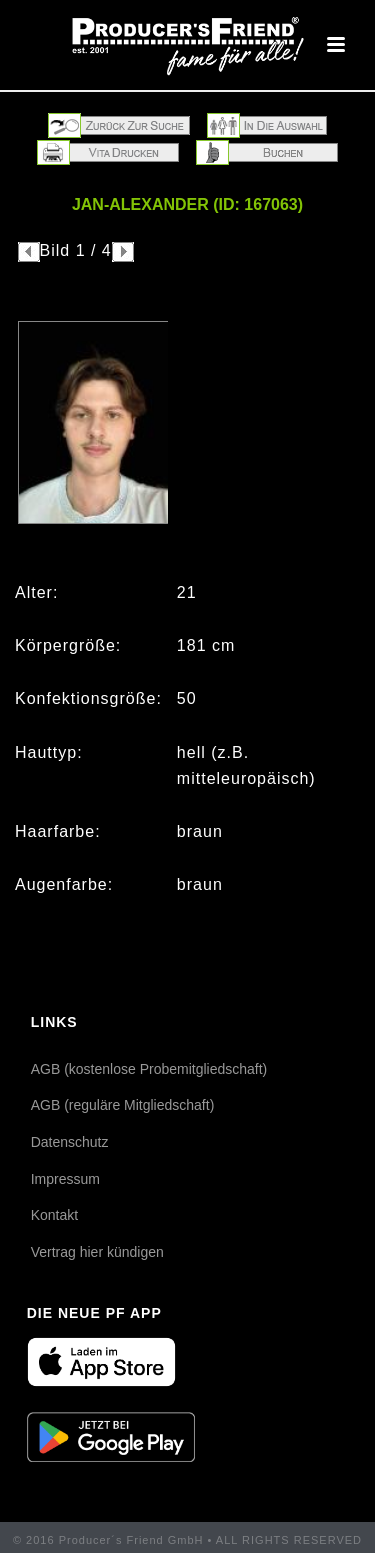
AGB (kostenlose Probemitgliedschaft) (149, 1069)
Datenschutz (70, 1142)
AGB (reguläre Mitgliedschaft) (123, 1105)
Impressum (65, 1179)
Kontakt (54, 1215)
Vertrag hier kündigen (97, 1252)
